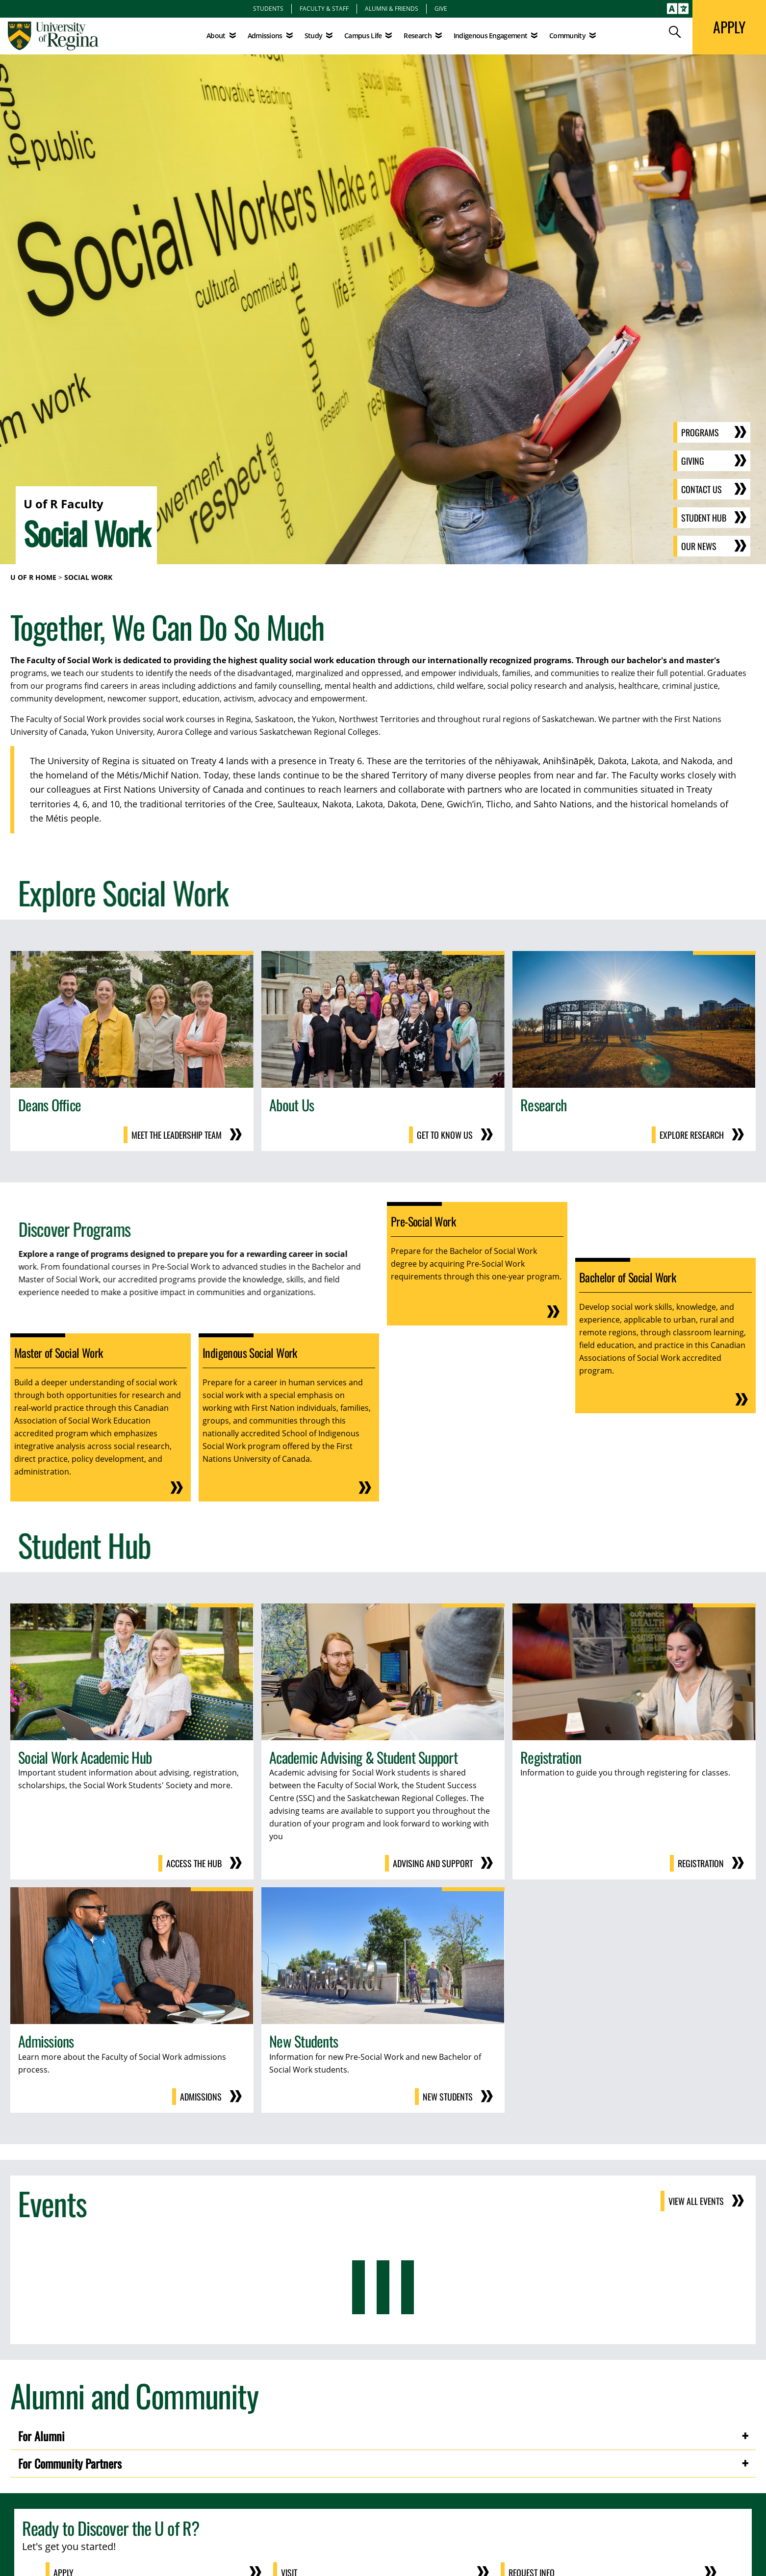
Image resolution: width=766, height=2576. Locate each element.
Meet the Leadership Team (176, 1134)
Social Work (88, 577)
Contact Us (701, 489)
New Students (448, 2096)
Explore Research (692, 1134)
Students (268, 8)
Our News (698, 546)
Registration (701, 1863)
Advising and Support (433, 1863)
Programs (700, 432)
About (216, 35)
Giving (692, 460)
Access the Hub (194, 1863)
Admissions (201, 2096)
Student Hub (703, 517)
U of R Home (33, 577)
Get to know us (445, 1134)
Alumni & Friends (391, 8)
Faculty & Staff (324, 8)
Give (440, 8)
